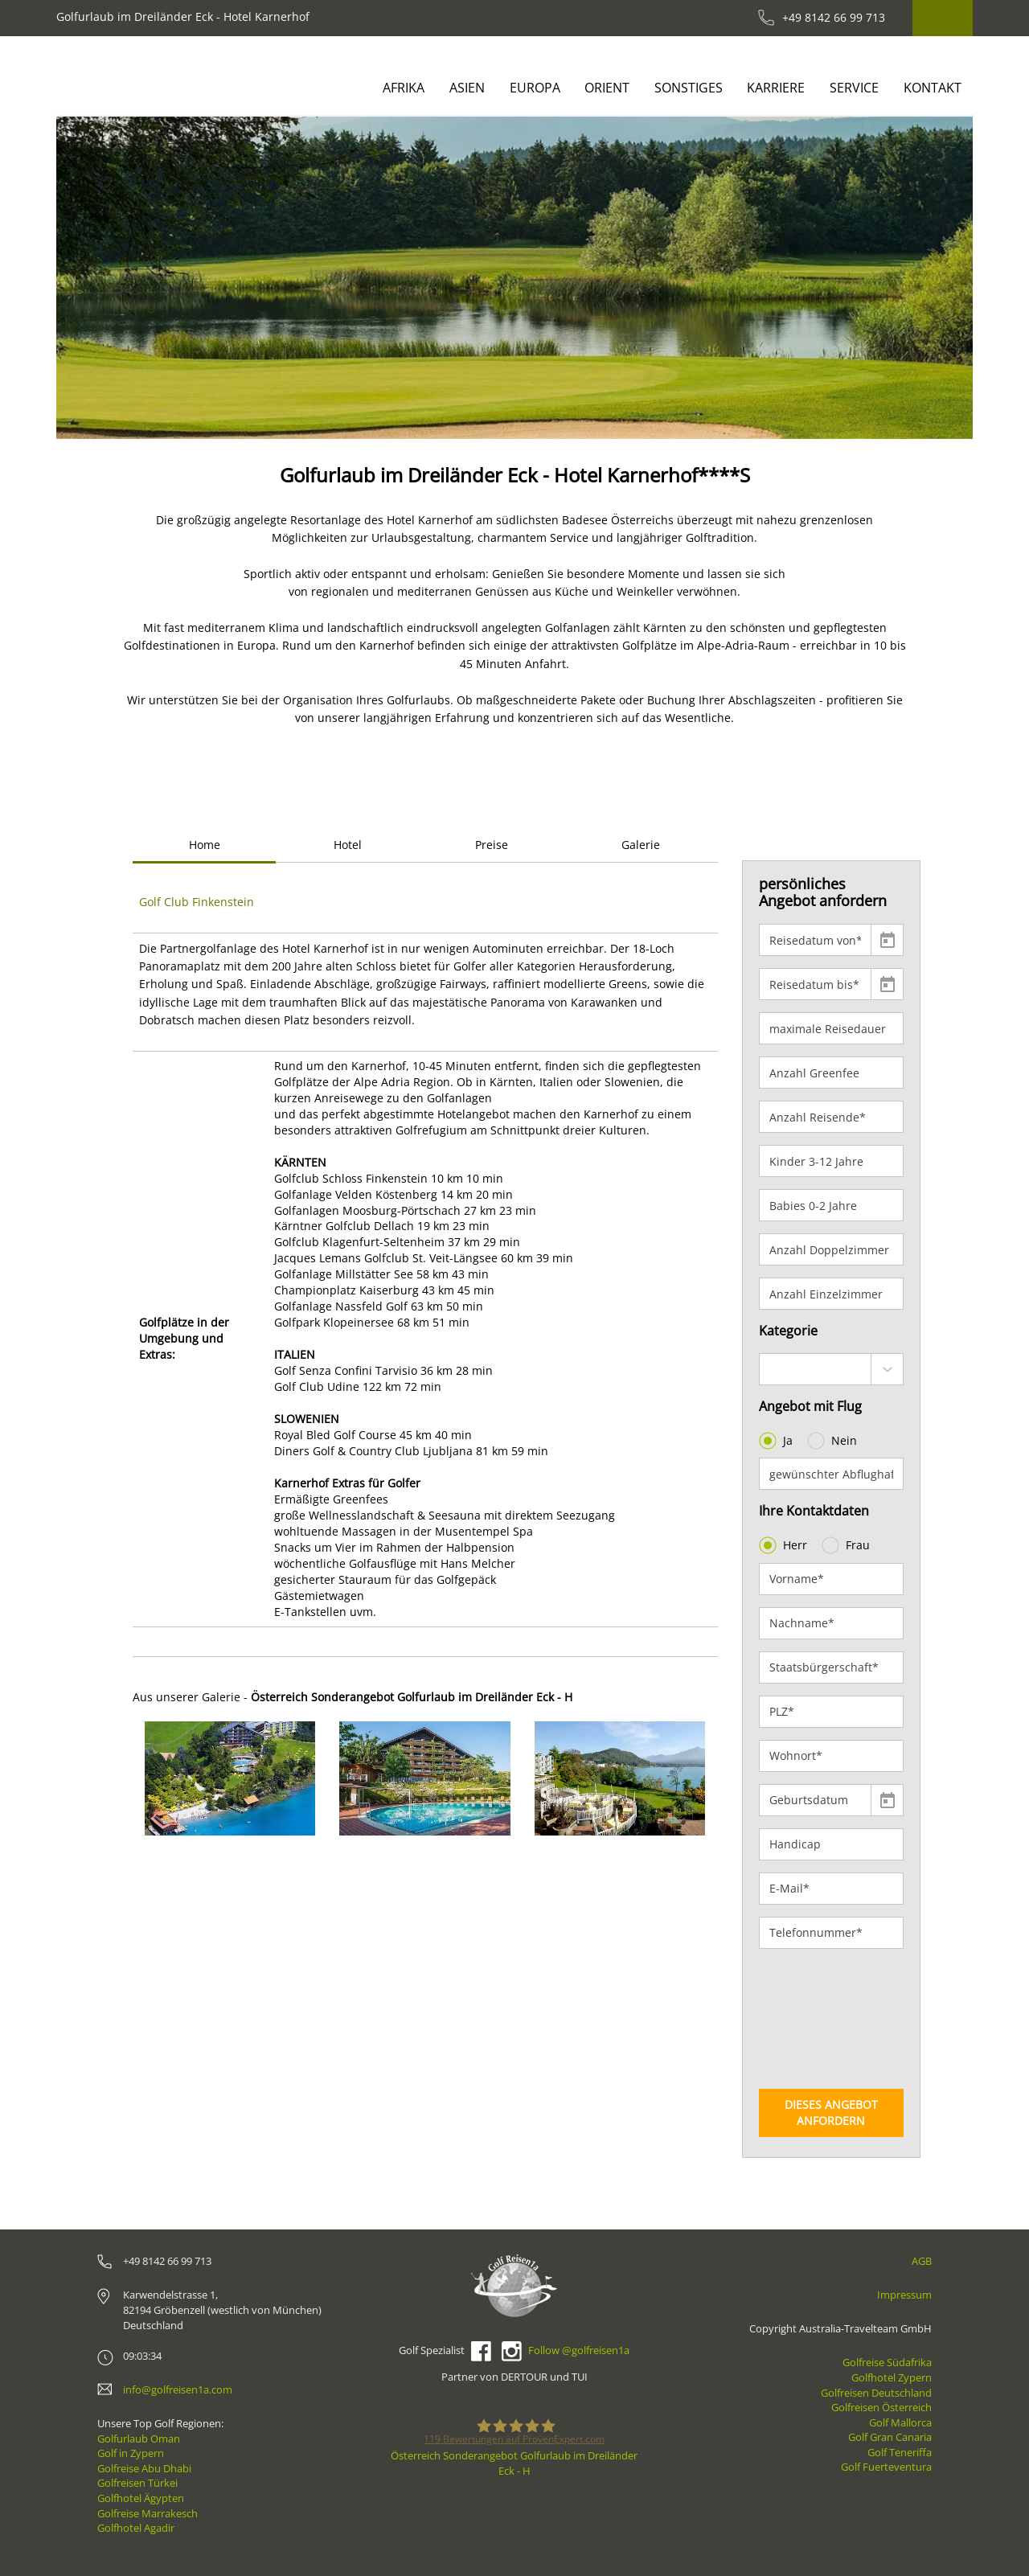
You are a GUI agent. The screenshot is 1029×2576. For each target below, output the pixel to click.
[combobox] (831, 1369)
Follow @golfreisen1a (578, 2350)
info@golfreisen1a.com (177, 2389)
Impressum (904, 2294)
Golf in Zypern (130, 2453)
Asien (467, 87)
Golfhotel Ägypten (140, 2498)
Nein (833, 1441)
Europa (535, 87)
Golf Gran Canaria (890, 2437)
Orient (606, 87)
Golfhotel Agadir (135, 2528)
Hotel (348, 844)
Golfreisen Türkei (137, 2483)
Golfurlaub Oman (138, 2438)
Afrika (403, 87)
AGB (922, 2261)
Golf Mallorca (900, 2422)
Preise (491, 844)
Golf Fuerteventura (886, 2466)
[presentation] (825, 2019)
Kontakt (932, 87)
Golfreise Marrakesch (147, 2513)
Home (204, 844)
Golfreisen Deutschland (876, 2392)
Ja (777, 1441)
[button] (102, 278)
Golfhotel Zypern (891, 2377)
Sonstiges (688, 87)
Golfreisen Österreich (881, 2407)
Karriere (776, 87)
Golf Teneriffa (899, 2452)
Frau (847, 1545)
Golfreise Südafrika (887, 2362)
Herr (784, 1545)
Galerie (640, 844)
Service (854, 87)
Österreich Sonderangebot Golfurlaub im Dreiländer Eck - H (514, 2463)
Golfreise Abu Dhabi (144, 2468)
